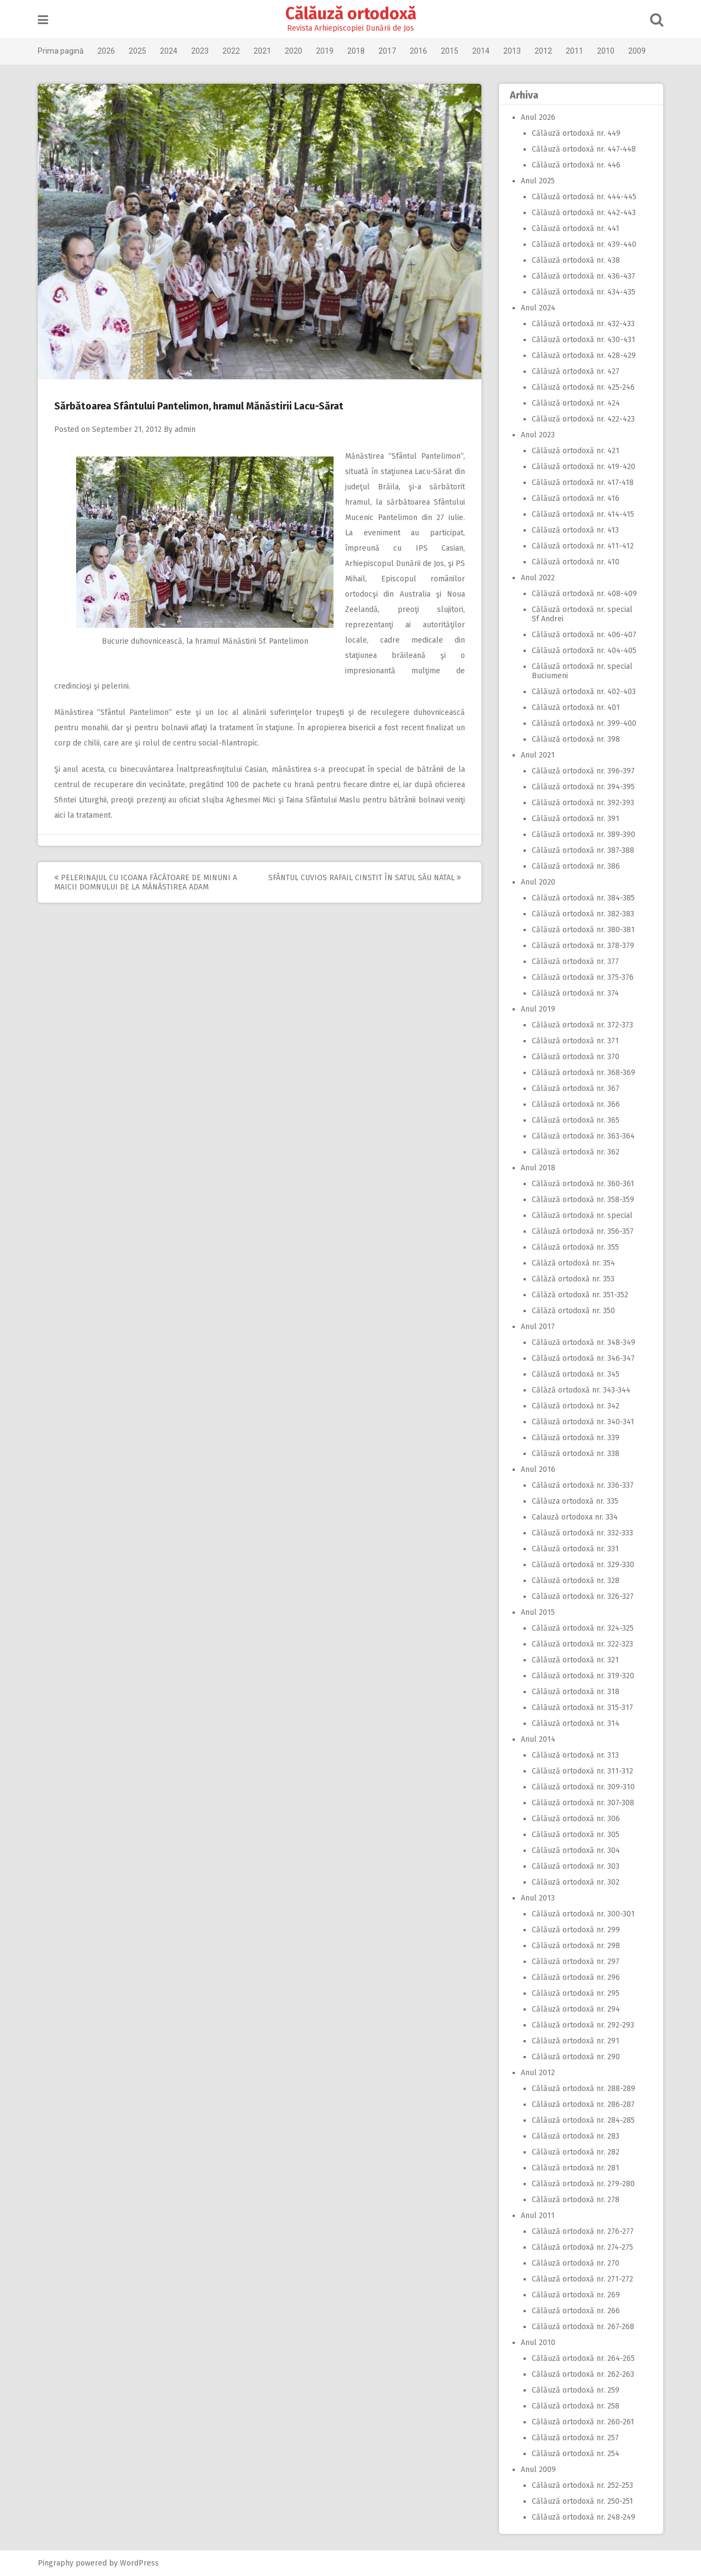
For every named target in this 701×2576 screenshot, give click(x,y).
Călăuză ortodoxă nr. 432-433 (583, 323)
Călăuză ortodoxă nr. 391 (575, 818)
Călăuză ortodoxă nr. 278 (575, 2199)
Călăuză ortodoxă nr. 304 (576, 1850)
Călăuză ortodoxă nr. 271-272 (582, 2279)
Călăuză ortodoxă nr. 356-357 (583, 1231)
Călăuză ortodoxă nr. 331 (575, 1548)
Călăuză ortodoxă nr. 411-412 (583, 546)
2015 (449, 51)
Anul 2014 (538, 1739)
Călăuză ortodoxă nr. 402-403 (584, 691)
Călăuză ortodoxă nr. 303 (575, 1866)
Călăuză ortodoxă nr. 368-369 (583, 1072)
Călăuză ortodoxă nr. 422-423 (583, 419)
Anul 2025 (538, 181)
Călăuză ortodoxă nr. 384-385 (583, 898)
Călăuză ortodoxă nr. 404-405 (584, 650)
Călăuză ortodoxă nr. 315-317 (582, 1707)
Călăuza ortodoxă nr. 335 (575, 1501)
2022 (231, 51)
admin (185, 429)
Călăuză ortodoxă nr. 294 (576, 2009)
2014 (481, 51)
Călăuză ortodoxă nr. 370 (575, 1056)
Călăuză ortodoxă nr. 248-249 (583, 2517)
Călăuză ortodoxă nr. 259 (575, 2390)
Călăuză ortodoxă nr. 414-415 (583, 514)
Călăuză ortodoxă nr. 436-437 (583, 276)
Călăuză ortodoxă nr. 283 (575, 2136)
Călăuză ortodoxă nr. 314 (575, 1723)
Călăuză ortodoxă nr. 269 (576, 2295)
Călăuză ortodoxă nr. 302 (575, 1882)
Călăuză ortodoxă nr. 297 (575, 1961)
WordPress (139, 2563)
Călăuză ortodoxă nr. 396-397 (583, 771)
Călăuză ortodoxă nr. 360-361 (583, 1183)
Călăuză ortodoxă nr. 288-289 (583, 2088)
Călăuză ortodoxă (350, 14)
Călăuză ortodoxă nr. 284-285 (583, 2120)
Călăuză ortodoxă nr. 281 (575, 2168)
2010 (605, 51)
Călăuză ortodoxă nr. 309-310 (583, 1787)
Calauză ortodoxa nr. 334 (575, 1517)
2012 (543, 51)
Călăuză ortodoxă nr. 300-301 (583, 1914)
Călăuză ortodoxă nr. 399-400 (584, 723)
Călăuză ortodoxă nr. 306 (576, 1818)
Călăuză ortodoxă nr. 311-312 (582, 1771)
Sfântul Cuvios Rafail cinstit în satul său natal (364, 877)
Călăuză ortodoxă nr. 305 (575, 1834)
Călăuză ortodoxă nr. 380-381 (583, 929)
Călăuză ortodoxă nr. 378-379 (583, 945)
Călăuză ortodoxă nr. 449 (576, 133)
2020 (293, 51)
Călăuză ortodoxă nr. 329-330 (583, 1564)
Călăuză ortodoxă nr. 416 (575, 498)
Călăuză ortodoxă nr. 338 (575, 1453)
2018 (356, 51)
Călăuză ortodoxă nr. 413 (575, 530)
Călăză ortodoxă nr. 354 (573, 1263)
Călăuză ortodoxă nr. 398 (576, 739)
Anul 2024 (538, 308)
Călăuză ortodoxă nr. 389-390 (583, 834)
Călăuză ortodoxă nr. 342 (575, 1406)
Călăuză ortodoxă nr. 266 (576, 2310)
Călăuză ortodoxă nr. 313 (575, 1755)
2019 (325, 51)
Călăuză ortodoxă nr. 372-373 (582, 1025)
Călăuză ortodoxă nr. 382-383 (583, 914)
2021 (262, 51)
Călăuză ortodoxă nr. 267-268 (583, 2326)
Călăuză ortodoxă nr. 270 (575, 2263)
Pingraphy (55, 2563)
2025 (137, 51)
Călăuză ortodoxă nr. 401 (576, 707)
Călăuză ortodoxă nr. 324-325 (583, 1628)
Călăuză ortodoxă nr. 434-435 (583, 292)
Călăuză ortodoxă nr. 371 (575, 1041)
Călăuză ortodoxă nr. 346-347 (583, 1358)
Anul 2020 (538, 882)
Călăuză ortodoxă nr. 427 (575, 371)
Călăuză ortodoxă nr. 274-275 (582, 2247)
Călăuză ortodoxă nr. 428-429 (584, 355)
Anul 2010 (538, 2342)
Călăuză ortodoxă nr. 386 (576, 866)
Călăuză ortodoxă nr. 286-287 (583, 2104)
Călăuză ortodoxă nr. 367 (575, 1088)
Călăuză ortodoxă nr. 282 (575, 2152)
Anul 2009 (538, 2469)
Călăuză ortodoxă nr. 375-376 (583, 977)
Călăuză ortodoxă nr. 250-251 (582, 2501)
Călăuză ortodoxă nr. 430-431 (583, 339)
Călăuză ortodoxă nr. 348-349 (583, 1342)
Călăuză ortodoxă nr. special (582, 1215)
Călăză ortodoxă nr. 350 (573, 1310)
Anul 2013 (538, 1898)
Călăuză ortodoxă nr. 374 (575, 993)
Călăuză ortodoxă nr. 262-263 (583, 2374)
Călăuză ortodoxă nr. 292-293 (583, 2025)
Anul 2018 (538, 1168)
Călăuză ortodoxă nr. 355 (575, 1247)
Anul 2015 (538, 1612)
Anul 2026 (538, 117)
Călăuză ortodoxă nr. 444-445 (584, 196)
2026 (106, 51)
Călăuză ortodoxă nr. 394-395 (583, 787)
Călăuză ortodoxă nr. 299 (576, 1929)
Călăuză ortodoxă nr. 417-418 (583, 482)
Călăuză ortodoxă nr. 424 (576, 403)
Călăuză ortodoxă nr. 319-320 (583, 1675)
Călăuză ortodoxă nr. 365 (575, 1120)
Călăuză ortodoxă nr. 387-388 (583, 850)
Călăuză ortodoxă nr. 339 (575, 1437)
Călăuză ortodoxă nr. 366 (576, 1104)
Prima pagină (61, 51)
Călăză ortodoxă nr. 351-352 (580, 1294)
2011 (574, 51)
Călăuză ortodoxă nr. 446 (576, 165)
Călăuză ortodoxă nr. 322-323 (582, 1644)
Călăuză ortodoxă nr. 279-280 (583, 2183)
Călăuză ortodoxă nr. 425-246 (583, 387)
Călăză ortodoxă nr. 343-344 (581, 1390)
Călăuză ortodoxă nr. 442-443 (584, 212)
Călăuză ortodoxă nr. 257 (575, 2437)
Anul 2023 (538, 435)
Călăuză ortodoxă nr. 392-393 (583, 802)
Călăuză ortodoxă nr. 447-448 (584, 149)
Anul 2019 (538, 1009)
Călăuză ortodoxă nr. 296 (576, 1977)
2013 (512, 51)
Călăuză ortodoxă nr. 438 (576, 260)
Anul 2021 (538, 755)
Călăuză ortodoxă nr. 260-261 (583, 2422)
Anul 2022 (538, 577)
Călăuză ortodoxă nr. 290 (576, 2056)
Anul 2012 (538, 2072)
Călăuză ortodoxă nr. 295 (575, 1993)
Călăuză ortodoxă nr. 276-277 (583, 2231)
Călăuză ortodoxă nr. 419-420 (583, 466)
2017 (387, 51)
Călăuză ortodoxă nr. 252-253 (582, 2485)
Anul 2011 (538, 2215)
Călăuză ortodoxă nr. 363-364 (583, 1136)
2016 (418, 51)
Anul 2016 (538, 1469)
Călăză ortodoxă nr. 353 (573, 1279)
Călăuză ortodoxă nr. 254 (575, 2453)
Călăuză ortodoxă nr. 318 (575, 1691)
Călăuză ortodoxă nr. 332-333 (582, 1533)
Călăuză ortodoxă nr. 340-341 (583, 1421)
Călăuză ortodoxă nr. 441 (575, 228)
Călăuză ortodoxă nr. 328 (575, 1580)
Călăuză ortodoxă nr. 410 (575, 562)
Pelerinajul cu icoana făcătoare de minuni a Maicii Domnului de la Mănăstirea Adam (145, 882)
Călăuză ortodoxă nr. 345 (575, 1374)
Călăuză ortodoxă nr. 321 (575, 1660)
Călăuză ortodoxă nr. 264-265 (583, 2358)
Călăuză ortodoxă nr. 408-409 (584, 593)
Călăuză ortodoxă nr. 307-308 (583, 1802)
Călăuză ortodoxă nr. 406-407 (584, 634)
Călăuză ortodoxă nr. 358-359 (583, 1199)
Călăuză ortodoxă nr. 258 (575, 2406)
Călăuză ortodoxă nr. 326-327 (583, 1596)
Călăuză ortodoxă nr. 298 (576, 1945)
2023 (200, 51)
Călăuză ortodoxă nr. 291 (575, 2041)
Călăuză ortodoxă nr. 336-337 (583, 1485)
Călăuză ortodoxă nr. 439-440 (584, 244)
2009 (637, 51)
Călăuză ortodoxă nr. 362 (575, 1152)
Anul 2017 (538, 1326)
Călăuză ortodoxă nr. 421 (575, 450)
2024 (168, 51)
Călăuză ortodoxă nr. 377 (575, 961)
